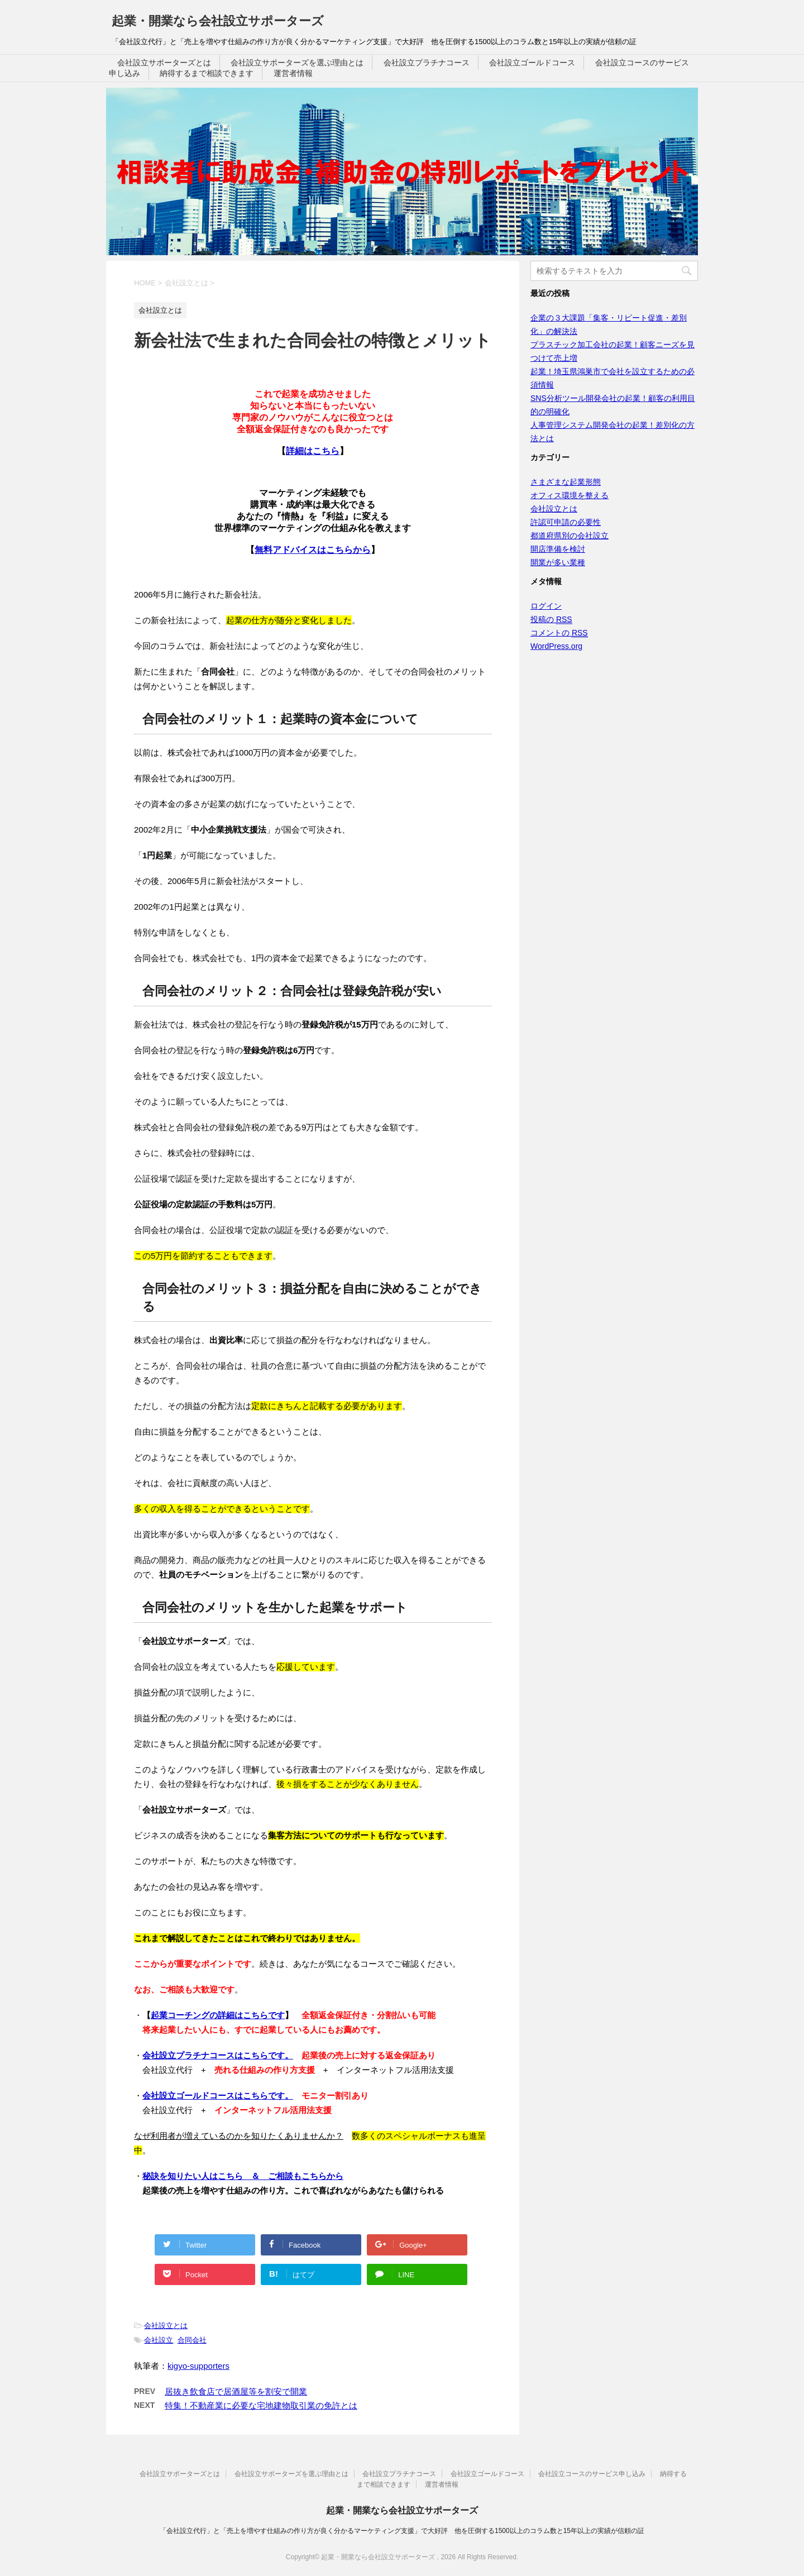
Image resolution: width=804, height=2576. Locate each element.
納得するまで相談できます (206, 73)
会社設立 (158, 2340)
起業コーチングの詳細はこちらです (218, 2015)
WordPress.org (556, 646)
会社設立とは (166, 2325)
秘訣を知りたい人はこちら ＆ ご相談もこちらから (242, 2176)
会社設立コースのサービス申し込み (591, 2474)
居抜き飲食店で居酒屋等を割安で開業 (236, 2391)
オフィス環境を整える (569, 495)
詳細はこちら (312, 451)
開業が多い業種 (557, 562)
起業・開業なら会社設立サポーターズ (218, 21)
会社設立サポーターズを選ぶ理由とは (297, 62)
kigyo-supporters (198, 2366)
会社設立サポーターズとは (164, 62)
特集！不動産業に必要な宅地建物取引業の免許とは (261, 2405)
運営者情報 (293, 73)
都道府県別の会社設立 (569, 535)
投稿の (551, 619)
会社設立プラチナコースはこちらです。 (217, 2055)
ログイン (546, 605)
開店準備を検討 (557, 548)
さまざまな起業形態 (565, 481)
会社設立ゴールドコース (532, 62)
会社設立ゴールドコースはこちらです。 (217, 2095)
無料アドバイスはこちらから (313, 550)
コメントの (559, 633)
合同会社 (192, 2340)
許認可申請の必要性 (565, 522)
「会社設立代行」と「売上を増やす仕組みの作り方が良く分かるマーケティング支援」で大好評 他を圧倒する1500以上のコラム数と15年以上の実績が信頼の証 (402, 2531)
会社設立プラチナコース (427, 62)
